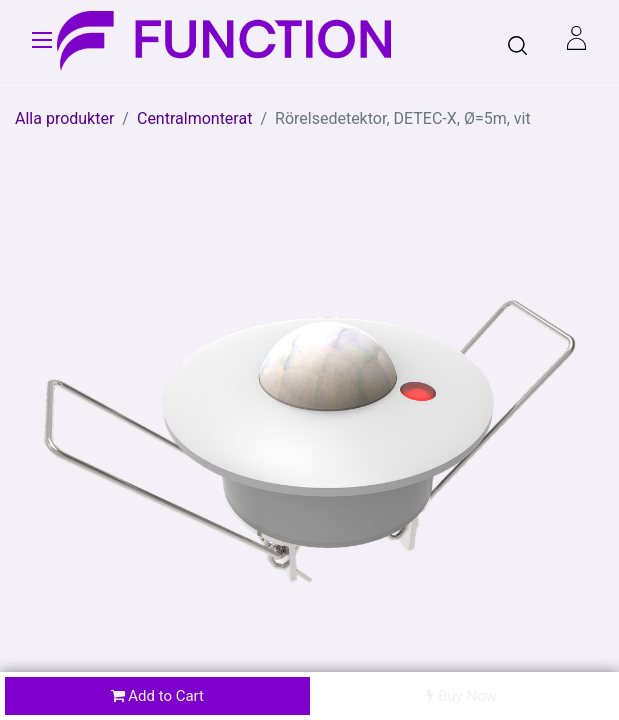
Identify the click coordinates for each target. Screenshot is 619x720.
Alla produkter (64, 118)
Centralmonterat (194, 118)
